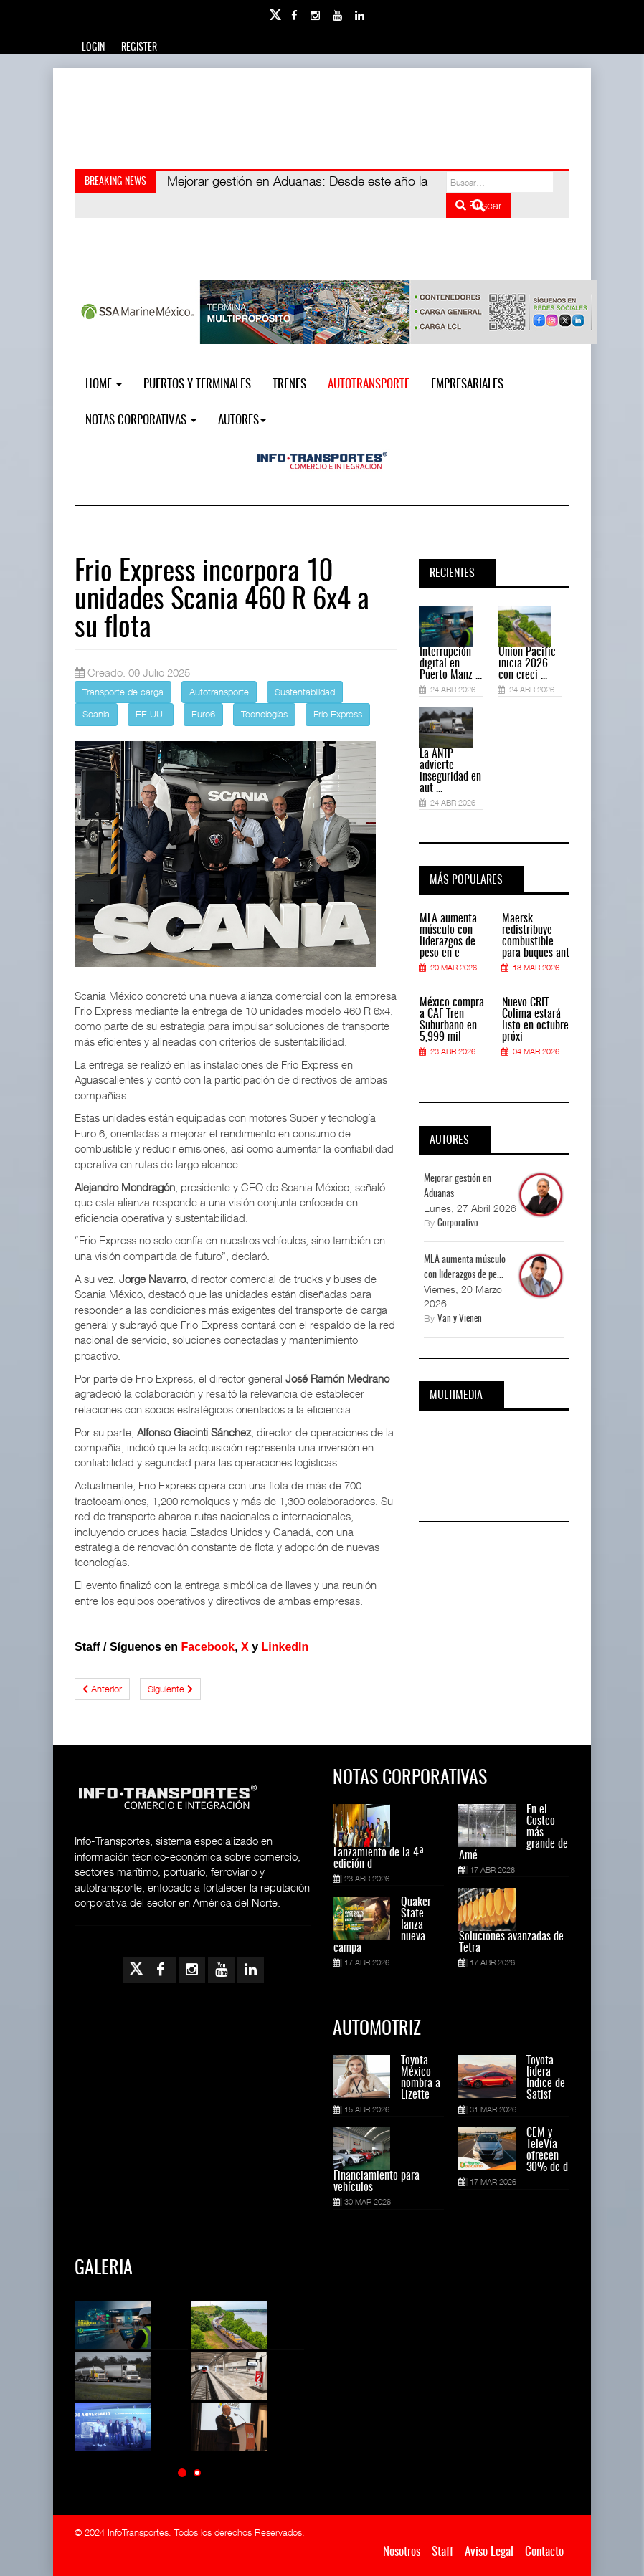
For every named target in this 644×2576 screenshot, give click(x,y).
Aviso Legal (489, 2552)
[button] (182, 2472)
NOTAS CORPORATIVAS (140, 420)
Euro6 (203, 714)
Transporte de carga (123, 691)
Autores (242, 420)
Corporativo (457, 1224)
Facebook (208, 1647)
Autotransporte (368, 384)
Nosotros (401, 2552)
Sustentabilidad (305, 691)
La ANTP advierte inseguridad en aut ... (450, 771)
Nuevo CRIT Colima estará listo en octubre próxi (535, 1020)
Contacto (544, 2552)
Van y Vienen (459, 1319)
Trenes (289, 384)
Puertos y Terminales (197, 384)
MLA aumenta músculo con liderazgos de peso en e (448, 936)
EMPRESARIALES (467, 384)
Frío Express (337, 714)
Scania (96, 714)
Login (93, 48)
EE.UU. (151, 714)
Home (103, 384)
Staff (442, 2552)
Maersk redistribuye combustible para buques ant (535, 936)
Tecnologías (264, 714)
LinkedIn (285, 1647)
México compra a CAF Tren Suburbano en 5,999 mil (452, 1020)
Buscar (478, 205)
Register (139, 48)
